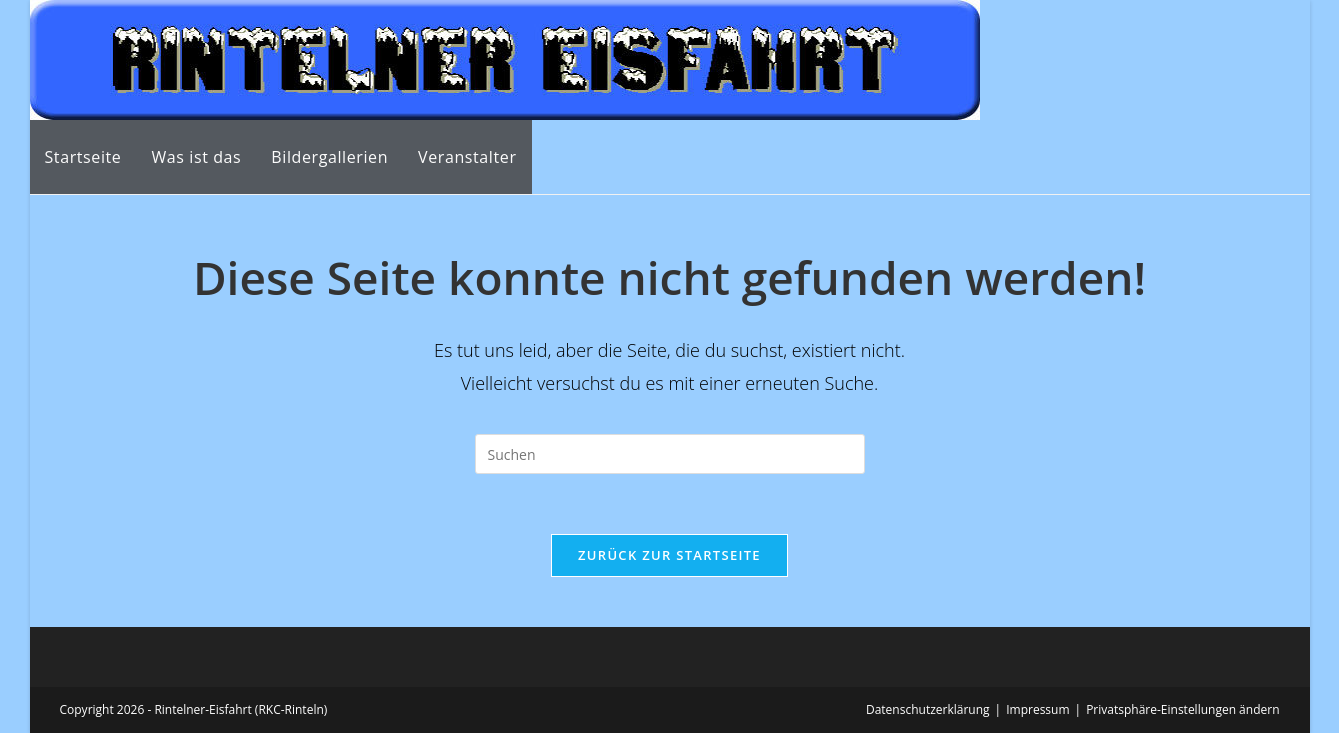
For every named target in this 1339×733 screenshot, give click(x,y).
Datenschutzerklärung (928, 709)
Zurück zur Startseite (669, 555)
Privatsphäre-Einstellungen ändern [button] (1182, 709)
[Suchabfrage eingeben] (670, 454)
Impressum (1037, 709)
